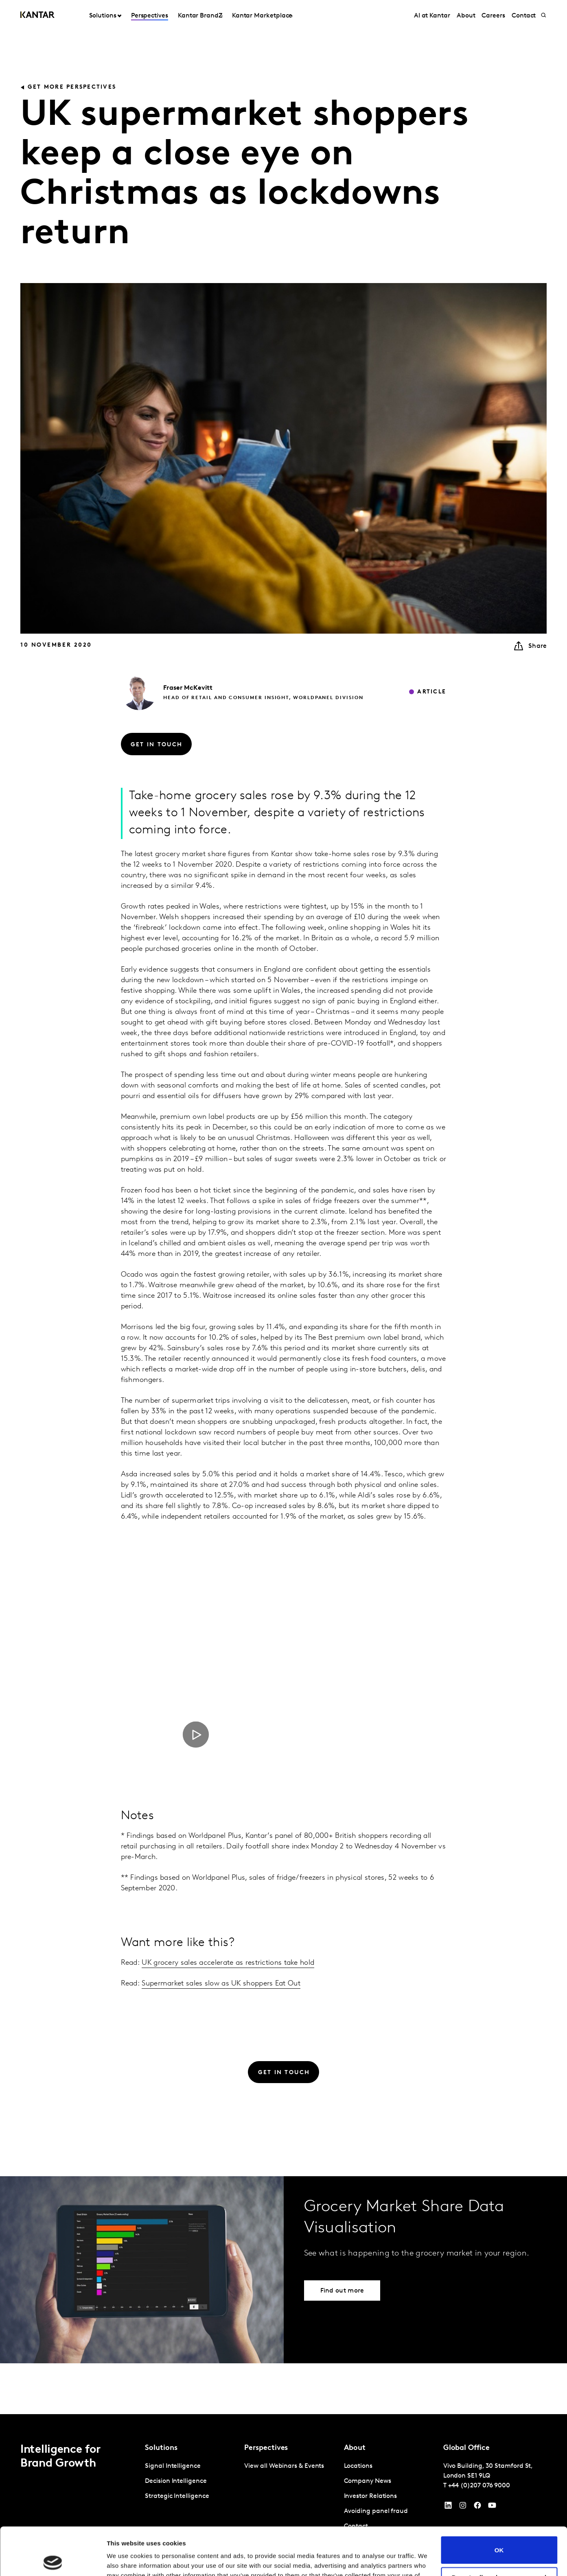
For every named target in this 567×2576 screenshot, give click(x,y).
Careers (493, 16)
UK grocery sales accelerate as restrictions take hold (228, 1963)
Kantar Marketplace (262, 16)
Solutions (102, 16)
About (466, 16)
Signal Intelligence (172, 2466)
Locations (358, 2466)
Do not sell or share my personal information (499, 2533)
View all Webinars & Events (284, 2466)
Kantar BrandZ (200, 16)
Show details (125, 2559)
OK (499, 2502)
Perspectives (149, 16)
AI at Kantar (432, 16)
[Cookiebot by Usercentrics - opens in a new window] (52, 2560)
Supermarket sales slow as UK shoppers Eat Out (221, 1984)
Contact (524, 16)
